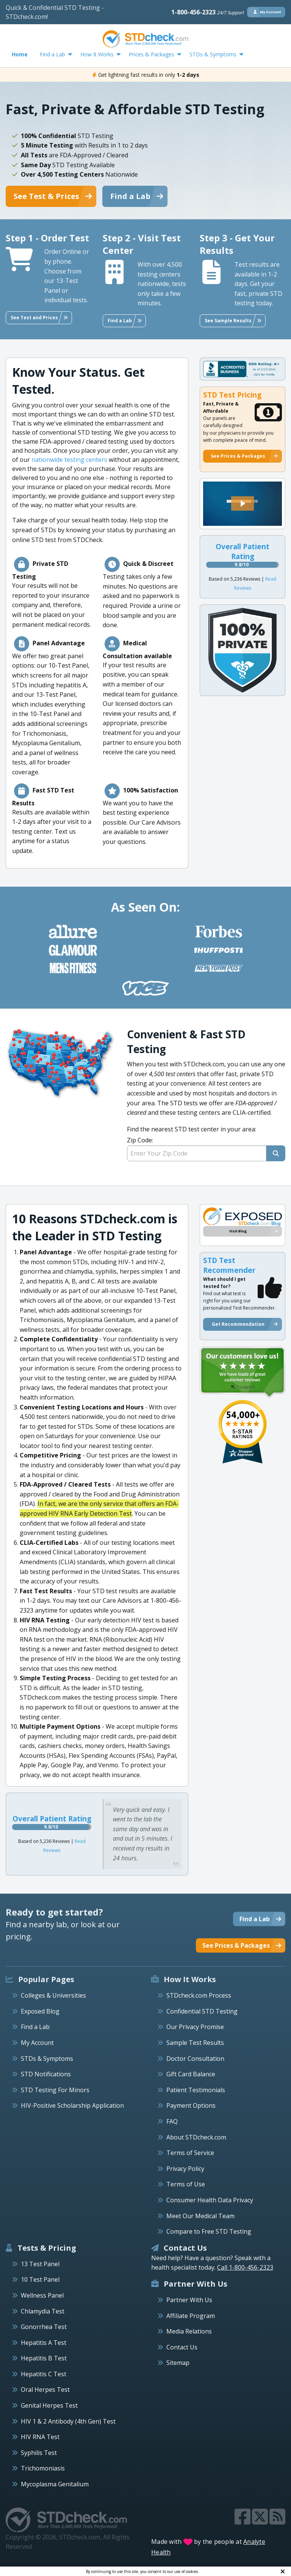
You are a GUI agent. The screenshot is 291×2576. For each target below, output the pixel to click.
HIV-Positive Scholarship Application (72, 2105)
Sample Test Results (195, 2042)
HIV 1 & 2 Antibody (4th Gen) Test (68, 2421)
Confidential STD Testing (202, 2011)
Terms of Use (185, 2184)
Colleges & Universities (53, 1995)
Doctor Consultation (195, 2058)
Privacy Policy (185, 2168)
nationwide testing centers (69, 459)
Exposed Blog (40, 2011)
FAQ (172, 2121)
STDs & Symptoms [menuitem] (212, 54)
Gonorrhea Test (44, 2327)
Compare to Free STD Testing (208, 2231)
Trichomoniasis (43, 2468)
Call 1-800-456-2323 (245, 2267)
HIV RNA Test (40, 2437)
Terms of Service (190, 2153)
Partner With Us (189, 2300)
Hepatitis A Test (43, 2342)
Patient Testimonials (195, 2090)
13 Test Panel (40, 2264)
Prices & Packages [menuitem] (151, 54)
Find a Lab (35, 2027)
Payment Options (191, 2105)
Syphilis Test (39, 2453)
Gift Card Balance (190, 2074)
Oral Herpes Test (45, 2389)
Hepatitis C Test (43, 2374)
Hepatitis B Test (44, 2358)
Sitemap (177, 2362)
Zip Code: (140, 1140)
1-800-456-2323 (207, 12)
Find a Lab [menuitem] (52, 54)
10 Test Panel (40, 2279)
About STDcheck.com (196, 2137)
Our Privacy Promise (195, 2027)
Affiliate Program (190, 2316)
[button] (242, 503)
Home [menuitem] (20, 54)
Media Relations (189, 2331)
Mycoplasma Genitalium (55, 2484)
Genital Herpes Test (49, 2405)
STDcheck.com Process (198, 1995)
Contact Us (181, 2347)
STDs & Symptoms (47, 2058)
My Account (37, 2042)
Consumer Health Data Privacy (209, 2200)
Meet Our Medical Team (200, 2216)
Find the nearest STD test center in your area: (206, 1143)
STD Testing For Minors (55, 2090)
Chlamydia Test (42, 2311)
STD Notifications (46, 2074)
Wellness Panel (42, 2295)
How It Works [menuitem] (97, 54)
